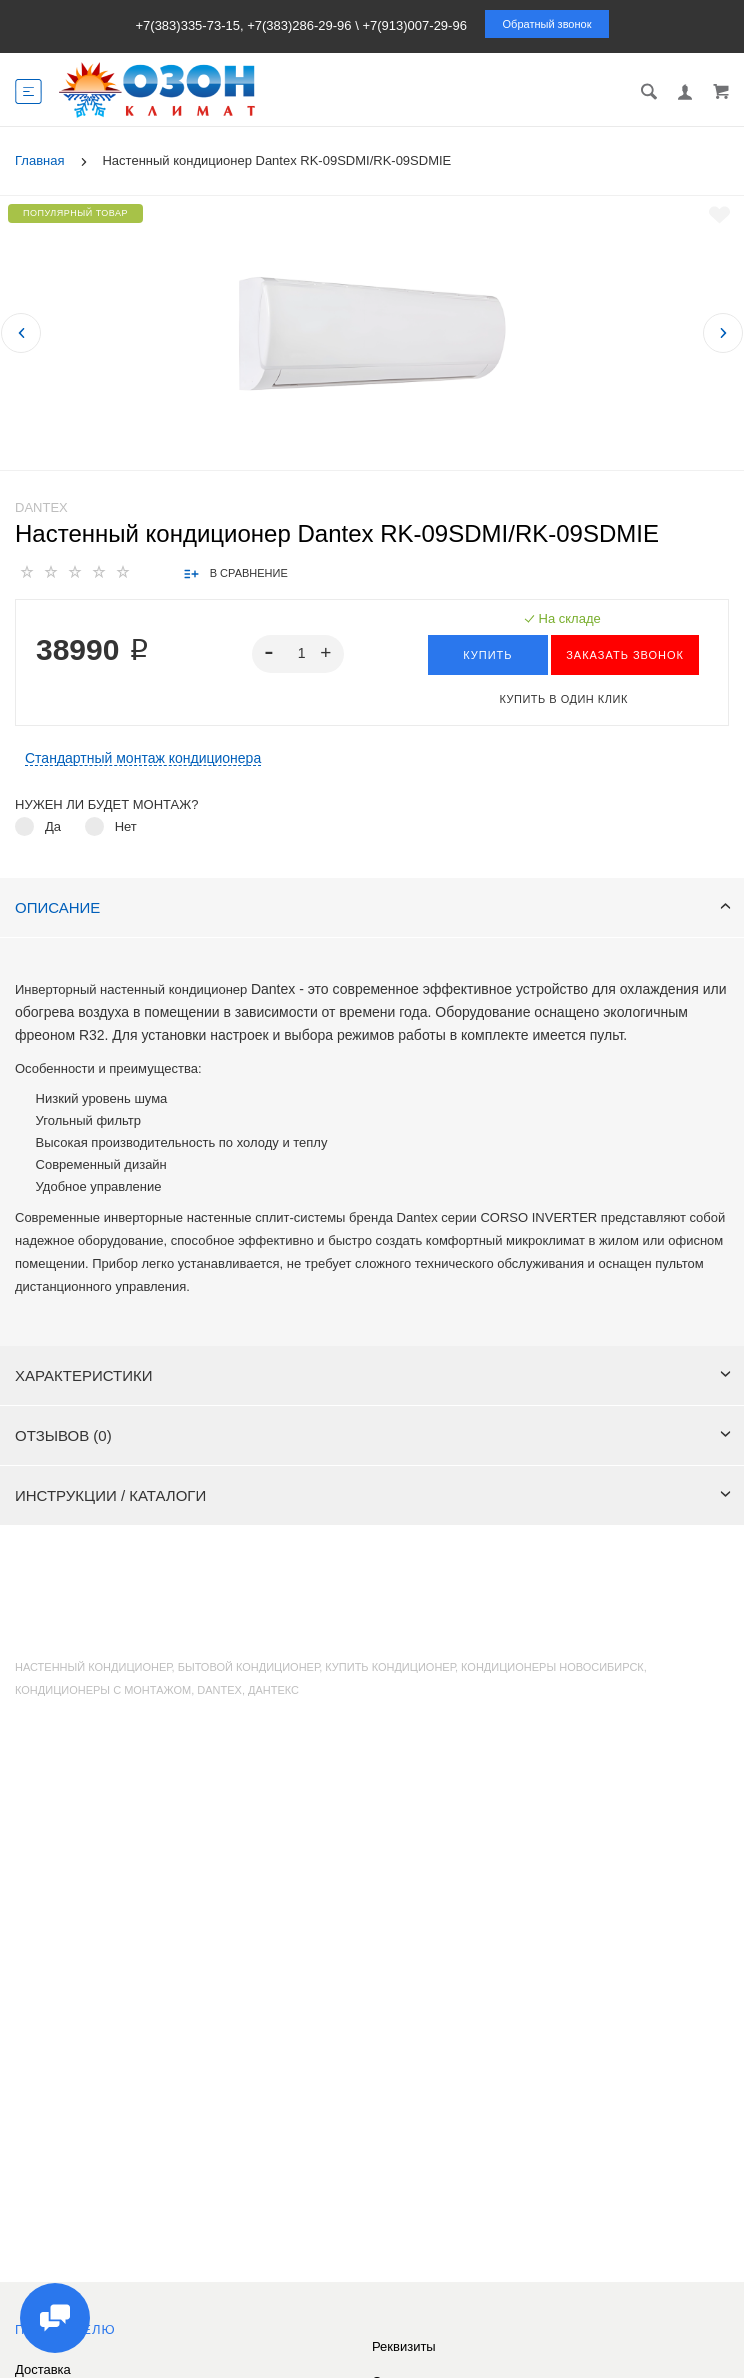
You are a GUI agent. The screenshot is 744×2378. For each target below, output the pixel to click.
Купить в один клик (563, 699)
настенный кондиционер (93, 1667)
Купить (487, 655)
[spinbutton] (298, 654)
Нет (126, 826)
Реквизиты (404, 2346)
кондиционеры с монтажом (103, 1690)
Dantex (41, 507)
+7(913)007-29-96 (414, 25)
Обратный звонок (547, 24)
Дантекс (273, 1690)
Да (53, 826)
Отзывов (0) (373, 1435)
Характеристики (373, 1375)
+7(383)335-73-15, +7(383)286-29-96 (243, 25)
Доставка (43, 2369)
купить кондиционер (390, 1667)
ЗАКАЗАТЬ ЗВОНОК (625, 655)
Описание (373, 907)
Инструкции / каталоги (373, 1495)
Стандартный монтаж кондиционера (143, 758)
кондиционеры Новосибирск (552, 1667)
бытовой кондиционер (249, 1667)
